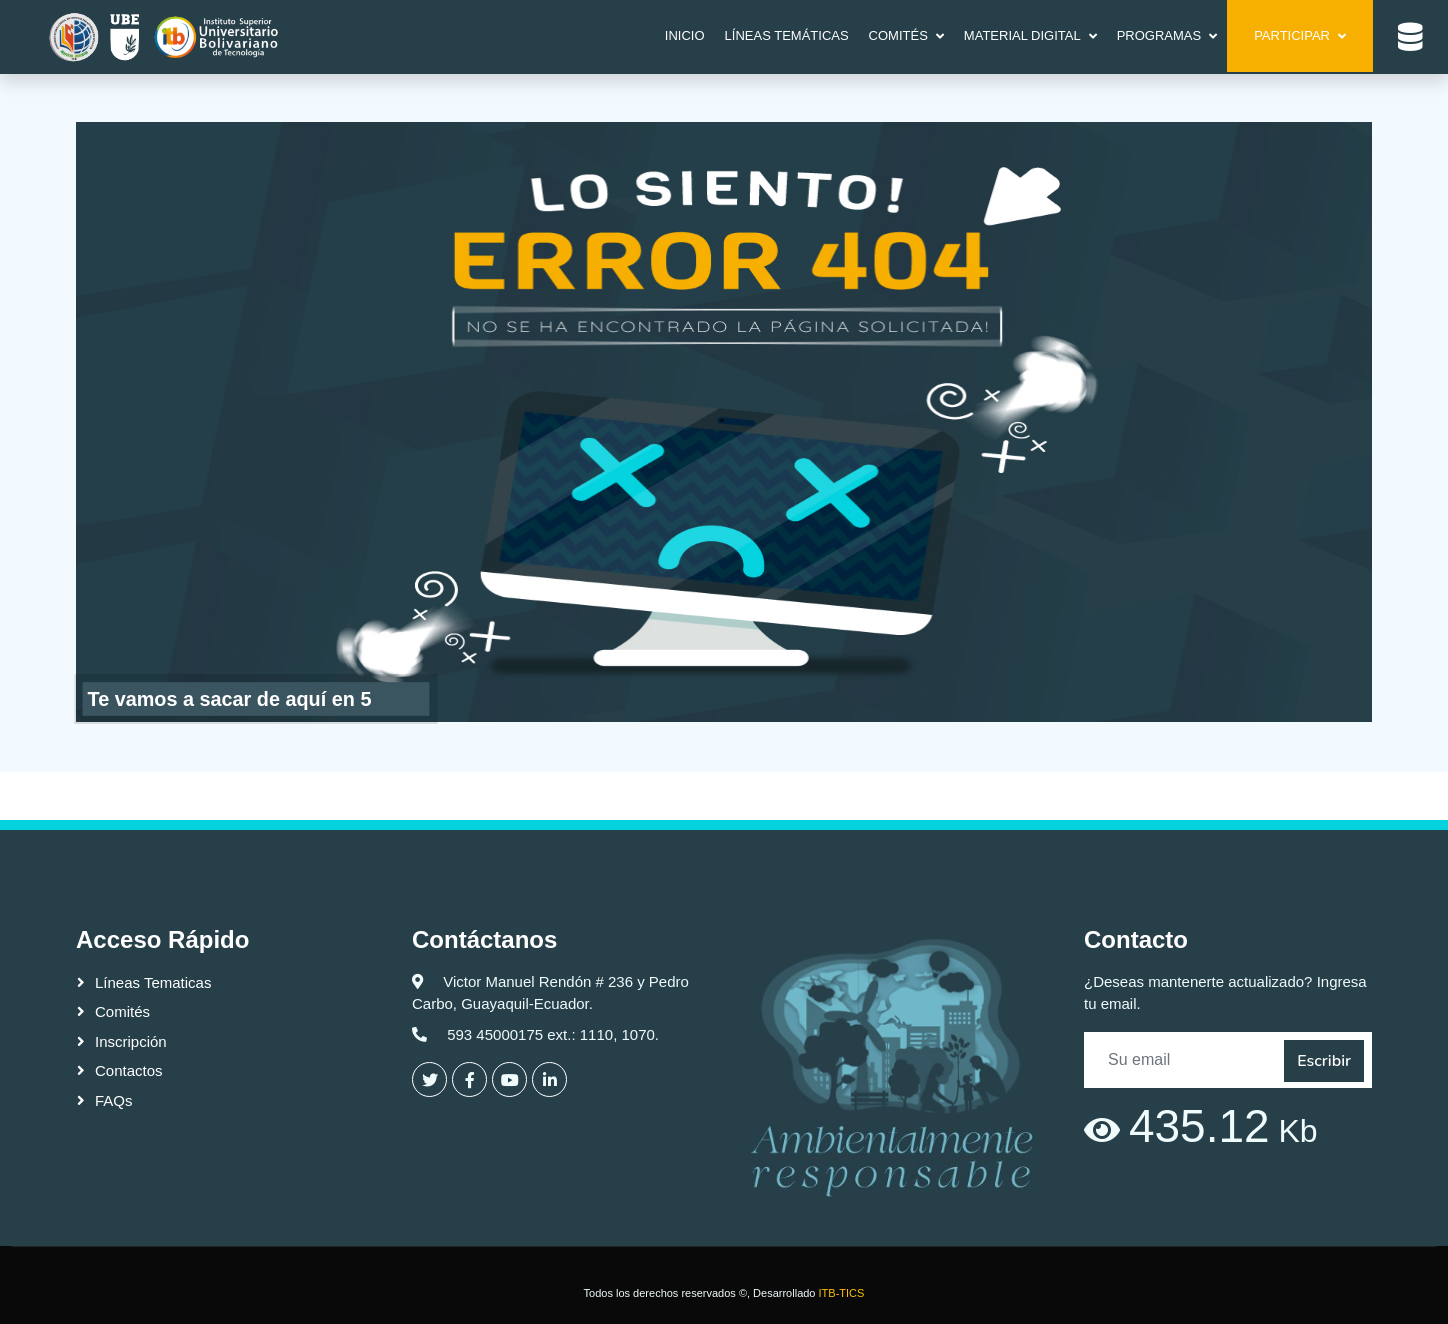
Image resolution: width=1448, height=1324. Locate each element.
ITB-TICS (842, 1293)
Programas (1159, 35)
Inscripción (131, 1041)
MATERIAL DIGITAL (1022, 35)
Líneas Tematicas (153, 982)
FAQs (114, 1100)
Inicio (685, 35)
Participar (1292, 35)
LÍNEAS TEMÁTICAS (787, 35)
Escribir (1324, 1061)
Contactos (129, 1070)
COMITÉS (898, 35)
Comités (122, 1011)
